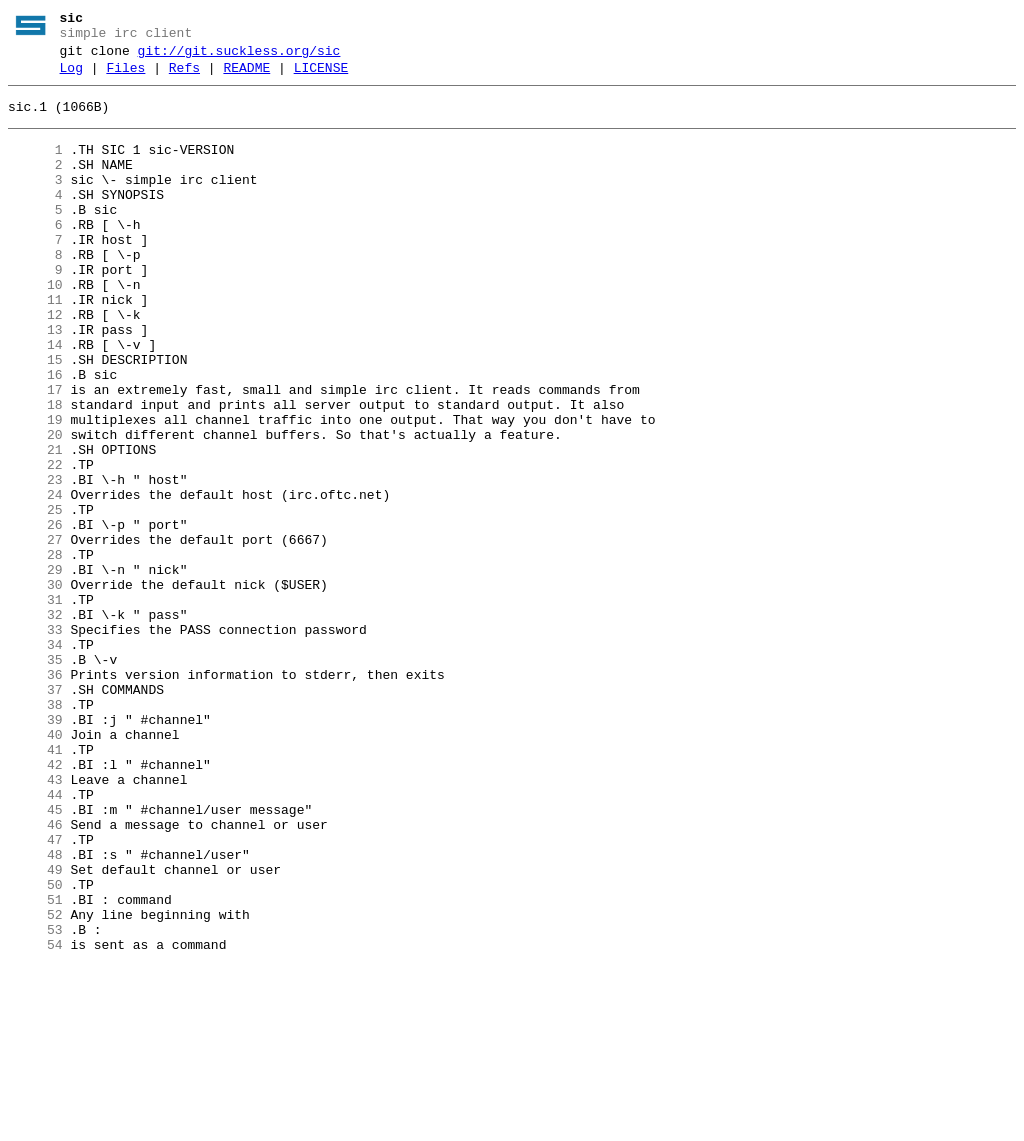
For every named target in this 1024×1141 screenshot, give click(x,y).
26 (35, 615)
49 (35, 1029)
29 (35, 669)
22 (35, 543)
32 (35, 723)
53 (35, 1101)
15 (35, 417)
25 (35, 597)
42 (35, 903)
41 (35, 885)
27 (35, 633)
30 (35, 687)
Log (71, 77)
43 (35, 921)
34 (35, 759)
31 (35, 705)
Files (125, 77)
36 (35, 795)
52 (35, 1083)
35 (35, 777)
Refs (184, 77)
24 (35, 579)
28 (35, 651)
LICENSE (321, 77)
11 (35, 345)
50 (35, 1047)
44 (35, 939)
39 (35, 849)
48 (35, 1011)
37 (35, 813)
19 (35, 489)
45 (35, 957)
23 (35, 561)
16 (35, 435)
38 (35, 831)
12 (35, 363)
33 (35, 741)
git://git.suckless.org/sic (239, 57)
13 (35, 381)
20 (35, 507)
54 (35, 1119)
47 (35, 993)
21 (35, 525)
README (246, 77)
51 (35, 1065)
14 (35, 399)
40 (35, 867)
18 (35, 471)
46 (35, 975)
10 (35, 327)
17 (35, 453)
